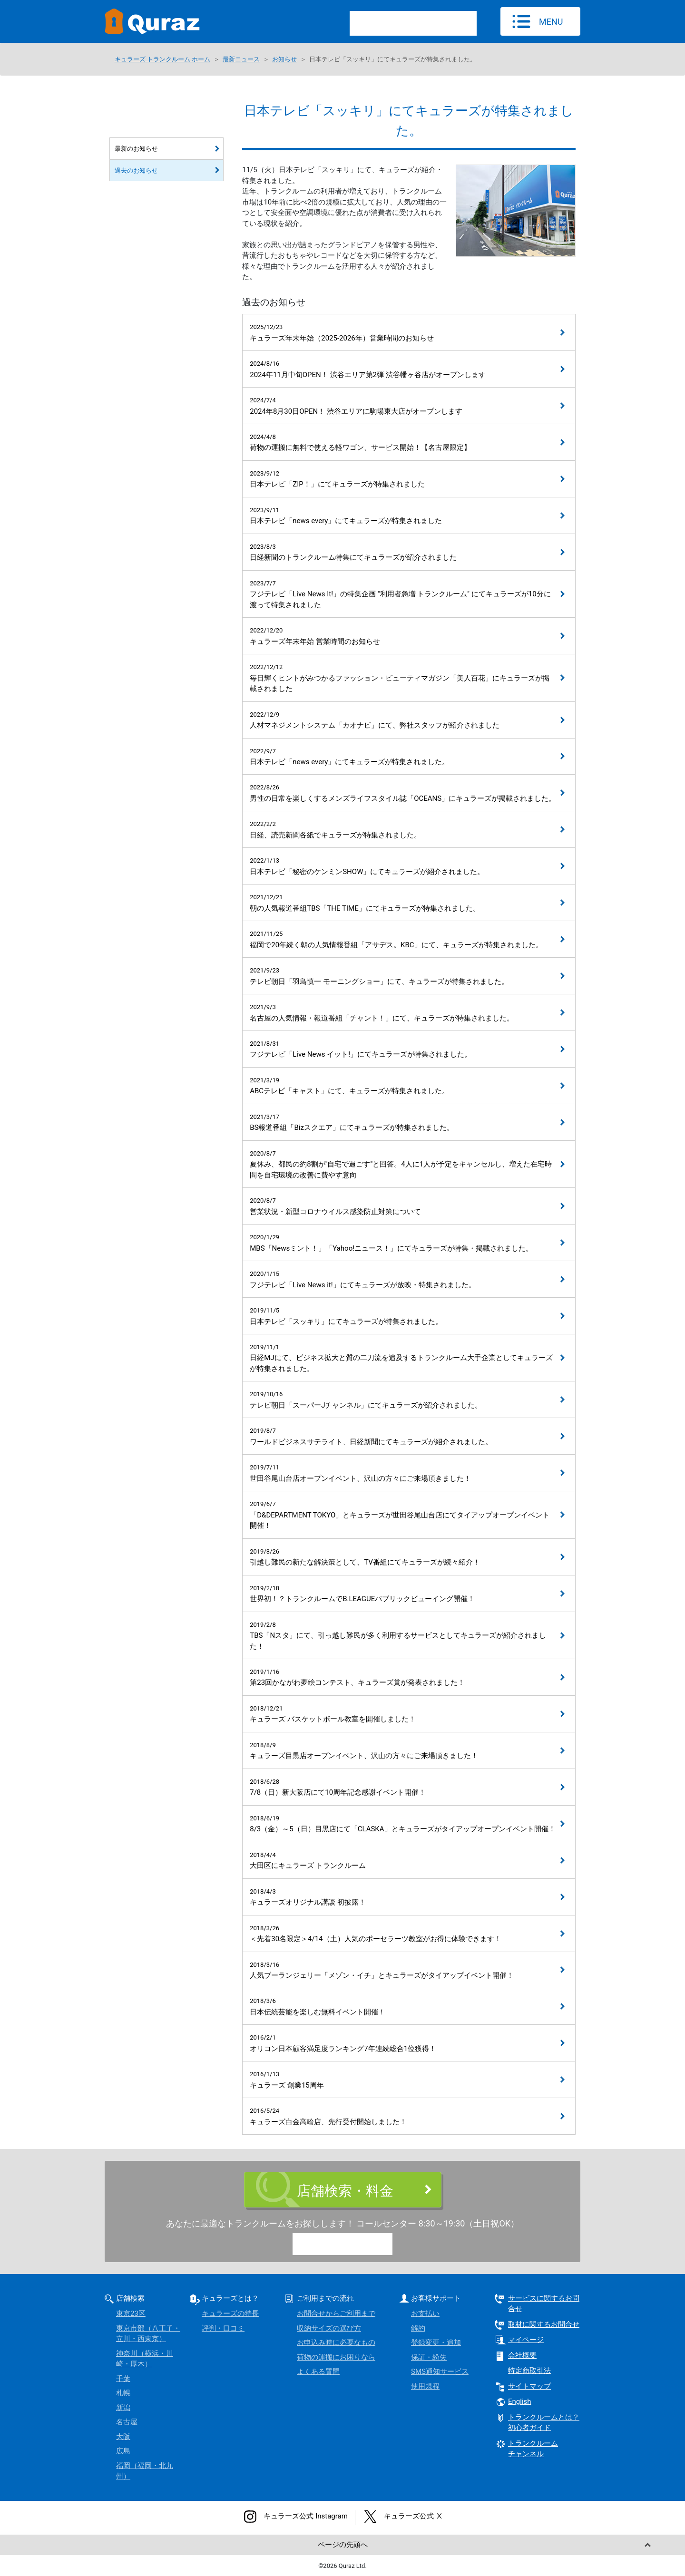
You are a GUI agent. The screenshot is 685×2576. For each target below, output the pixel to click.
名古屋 (126, 2422)
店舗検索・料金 (345, 2191)
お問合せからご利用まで (336, 2313)
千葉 (123, 2378)
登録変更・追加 (436, 2342)
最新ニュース (241, 59)
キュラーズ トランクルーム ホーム (162, 59)
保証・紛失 (429, 2357)
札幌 (123, 2393)
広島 (123, 2451)
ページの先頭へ (343, 2544)
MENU (551, 22)
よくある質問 (318, 2371)
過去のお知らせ (136, 170)
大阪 (123, 2436)
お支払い (425, 2313)
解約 (418, 2328)
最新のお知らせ (136, 148)
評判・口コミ (223, 2328)
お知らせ (284, 59)
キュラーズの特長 (230, 2313)
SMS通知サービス (440, 2371)
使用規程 (425, 2386)
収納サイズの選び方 (329, 2328)
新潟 (123, 2407)
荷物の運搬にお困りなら (336, 2357)
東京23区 (131, 2313)
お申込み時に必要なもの (336, 2342)
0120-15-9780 (350, 2245)
